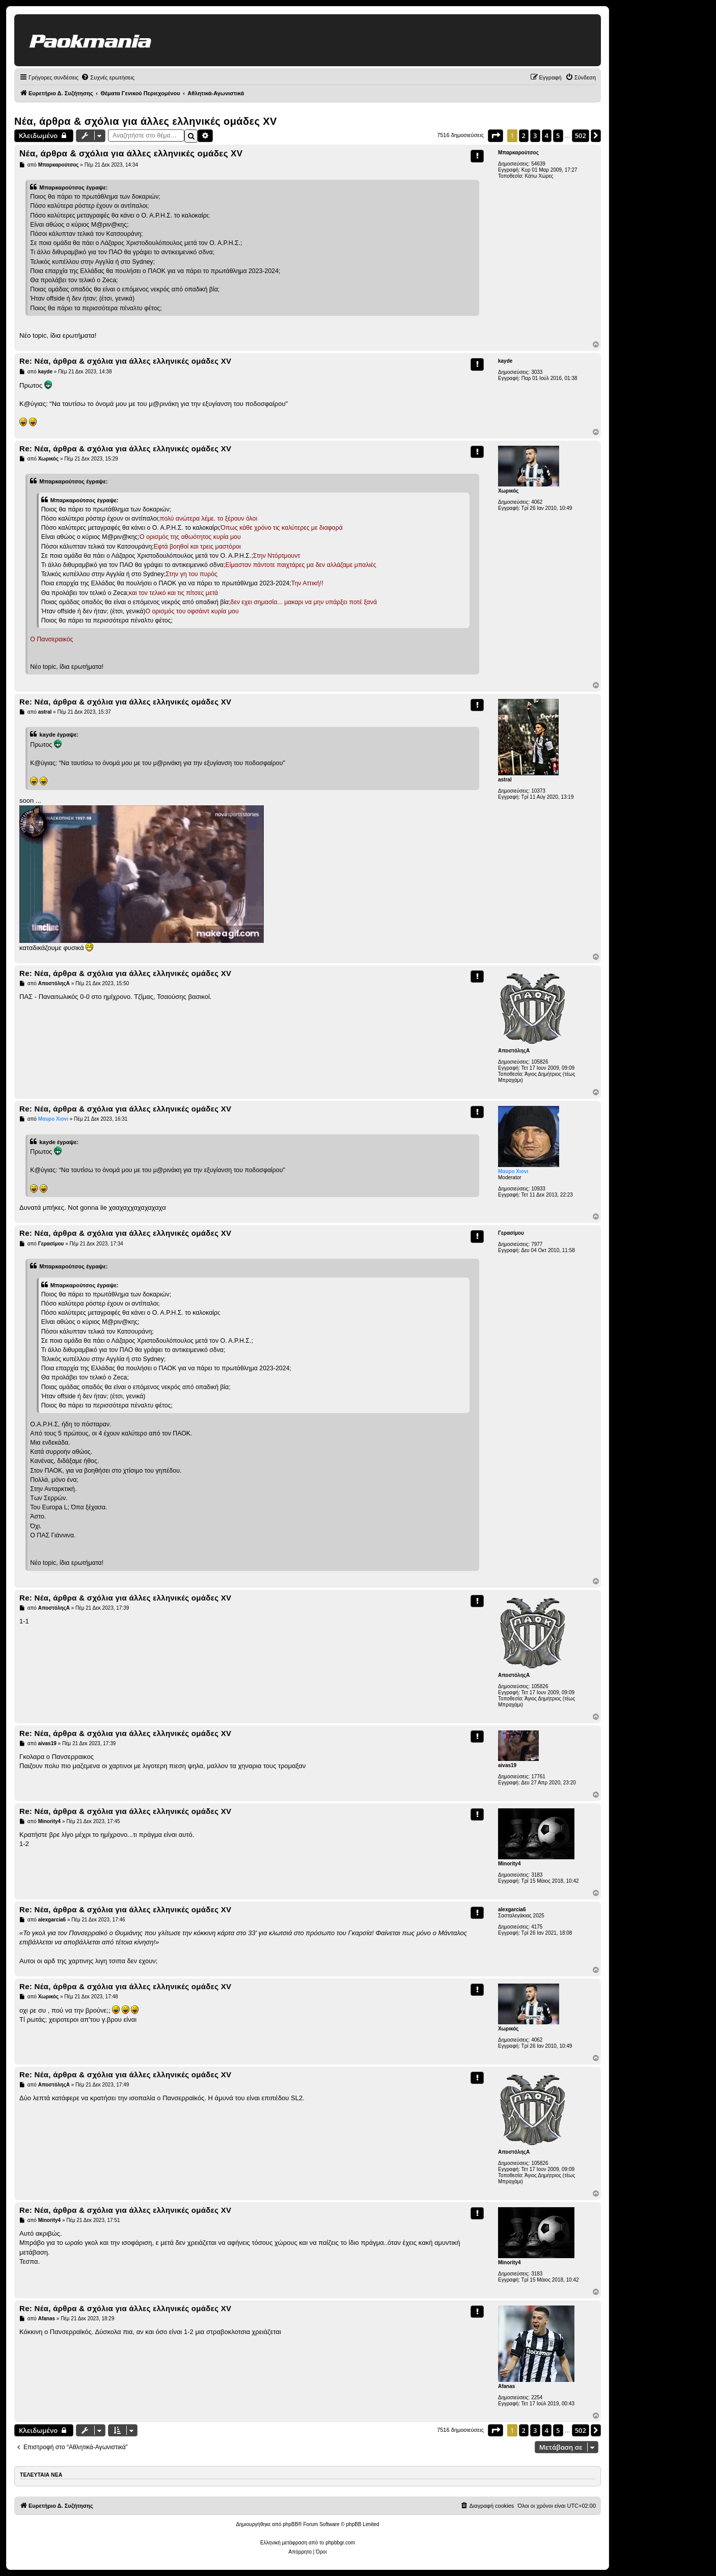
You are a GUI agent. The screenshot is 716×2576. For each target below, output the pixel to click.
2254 (536, 2397)
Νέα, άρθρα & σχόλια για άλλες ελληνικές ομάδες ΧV (145, 121)
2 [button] (524, 135)
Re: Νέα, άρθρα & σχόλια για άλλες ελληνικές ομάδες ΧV (125, 361)
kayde (505, 361)
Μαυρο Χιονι (513, 1171)
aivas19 (507, 1765)
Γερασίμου (511, 1233)
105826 (539, 1062)
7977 (536, 1244)
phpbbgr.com (340, 2542)
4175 (536, 1927)
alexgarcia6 (512, 1909)
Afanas (506, 2386)
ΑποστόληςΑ (514, 1050)
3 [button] (535, 135)
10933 (538, 1188)
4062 (536, 502)
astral (505, 779)
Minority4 (509, 1863)
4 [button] (546, 135)
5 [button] (558, 135)
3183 (536, 1875)
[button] (495, 135)
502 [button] (580, 135)
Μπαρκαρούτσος (518, 152)
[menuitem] (107, 77)
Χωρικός (508, 491)
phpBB (290, 2524)
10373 (538, 791)
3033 (536, 372)
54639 (538, 164)
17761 (538, 1776)
